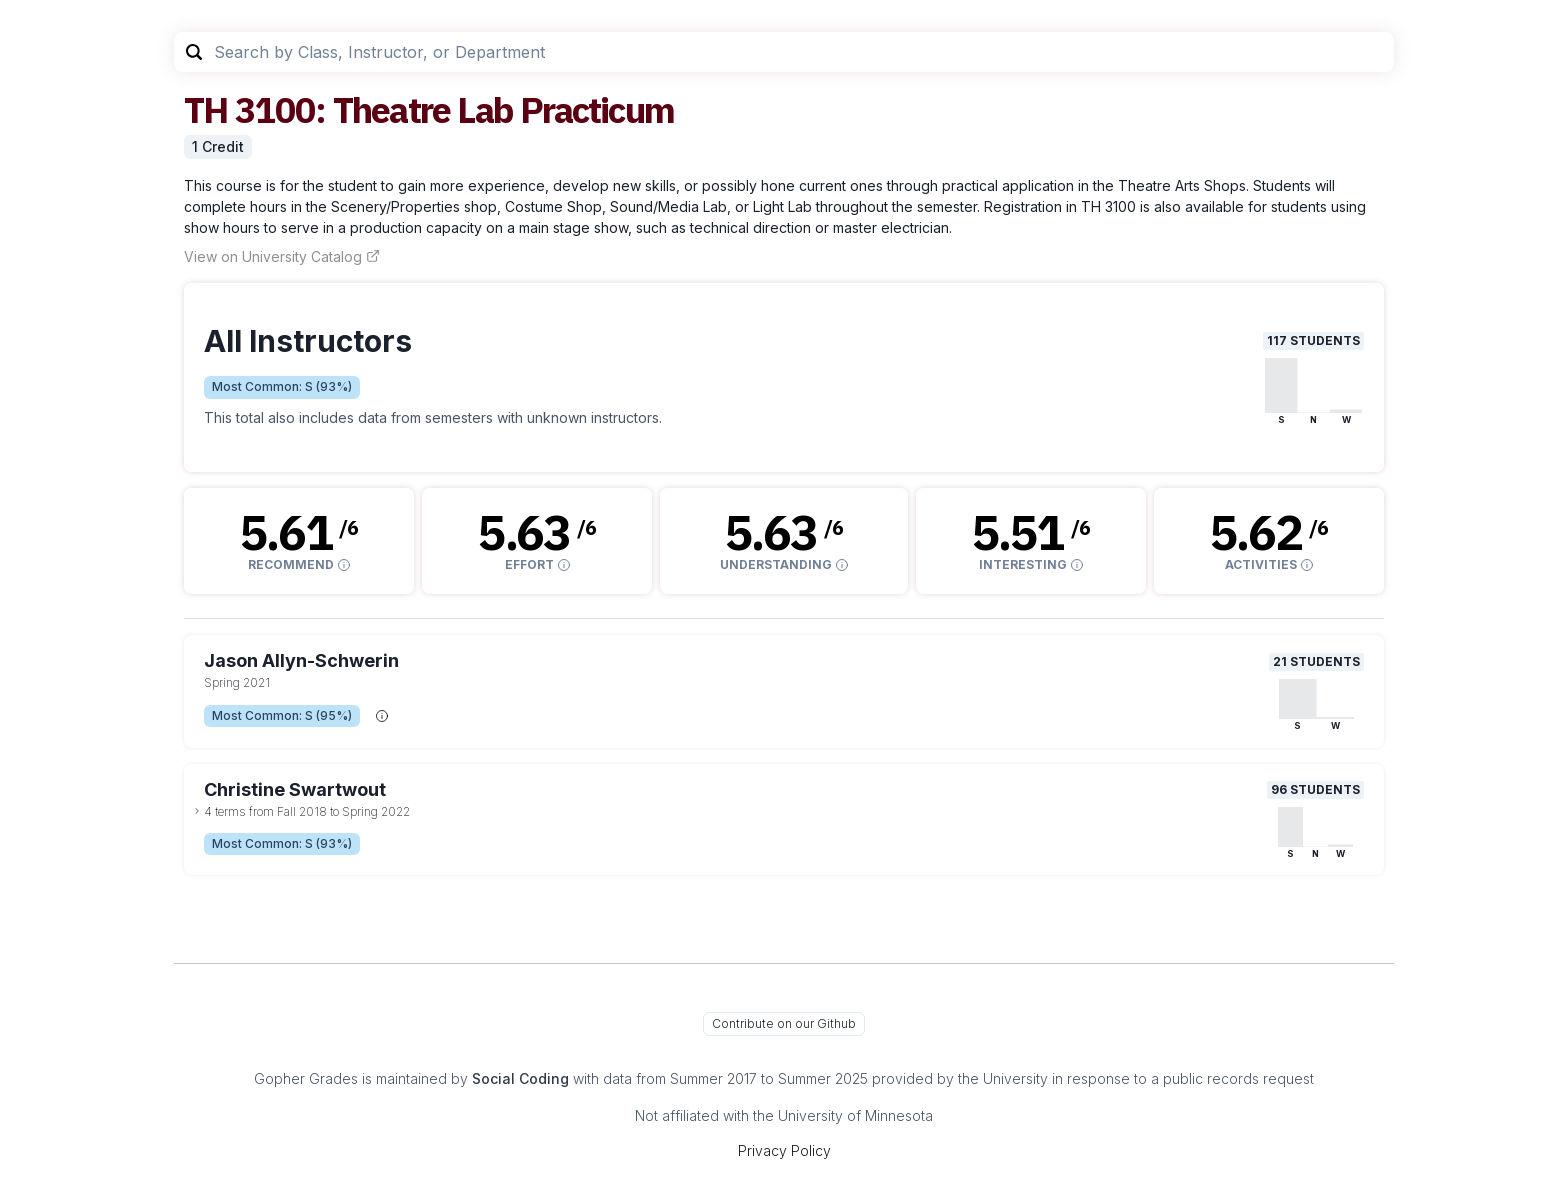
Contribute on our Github (784, 1023)
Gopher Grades (306, 1078)
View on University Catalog (282, 256)
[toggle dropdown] (197, 811)
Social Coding (520, 1078)
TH (205, 109)
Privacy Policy (784, 1150)
